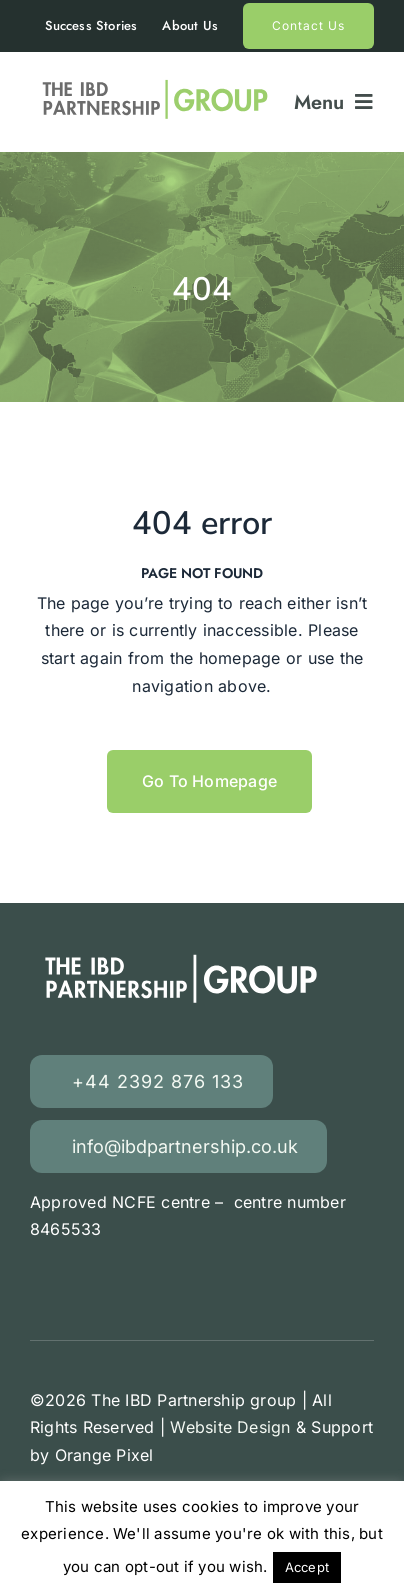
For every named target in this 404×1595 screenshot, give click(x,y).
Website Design (230, 1427)
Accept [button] (307, 1567)
